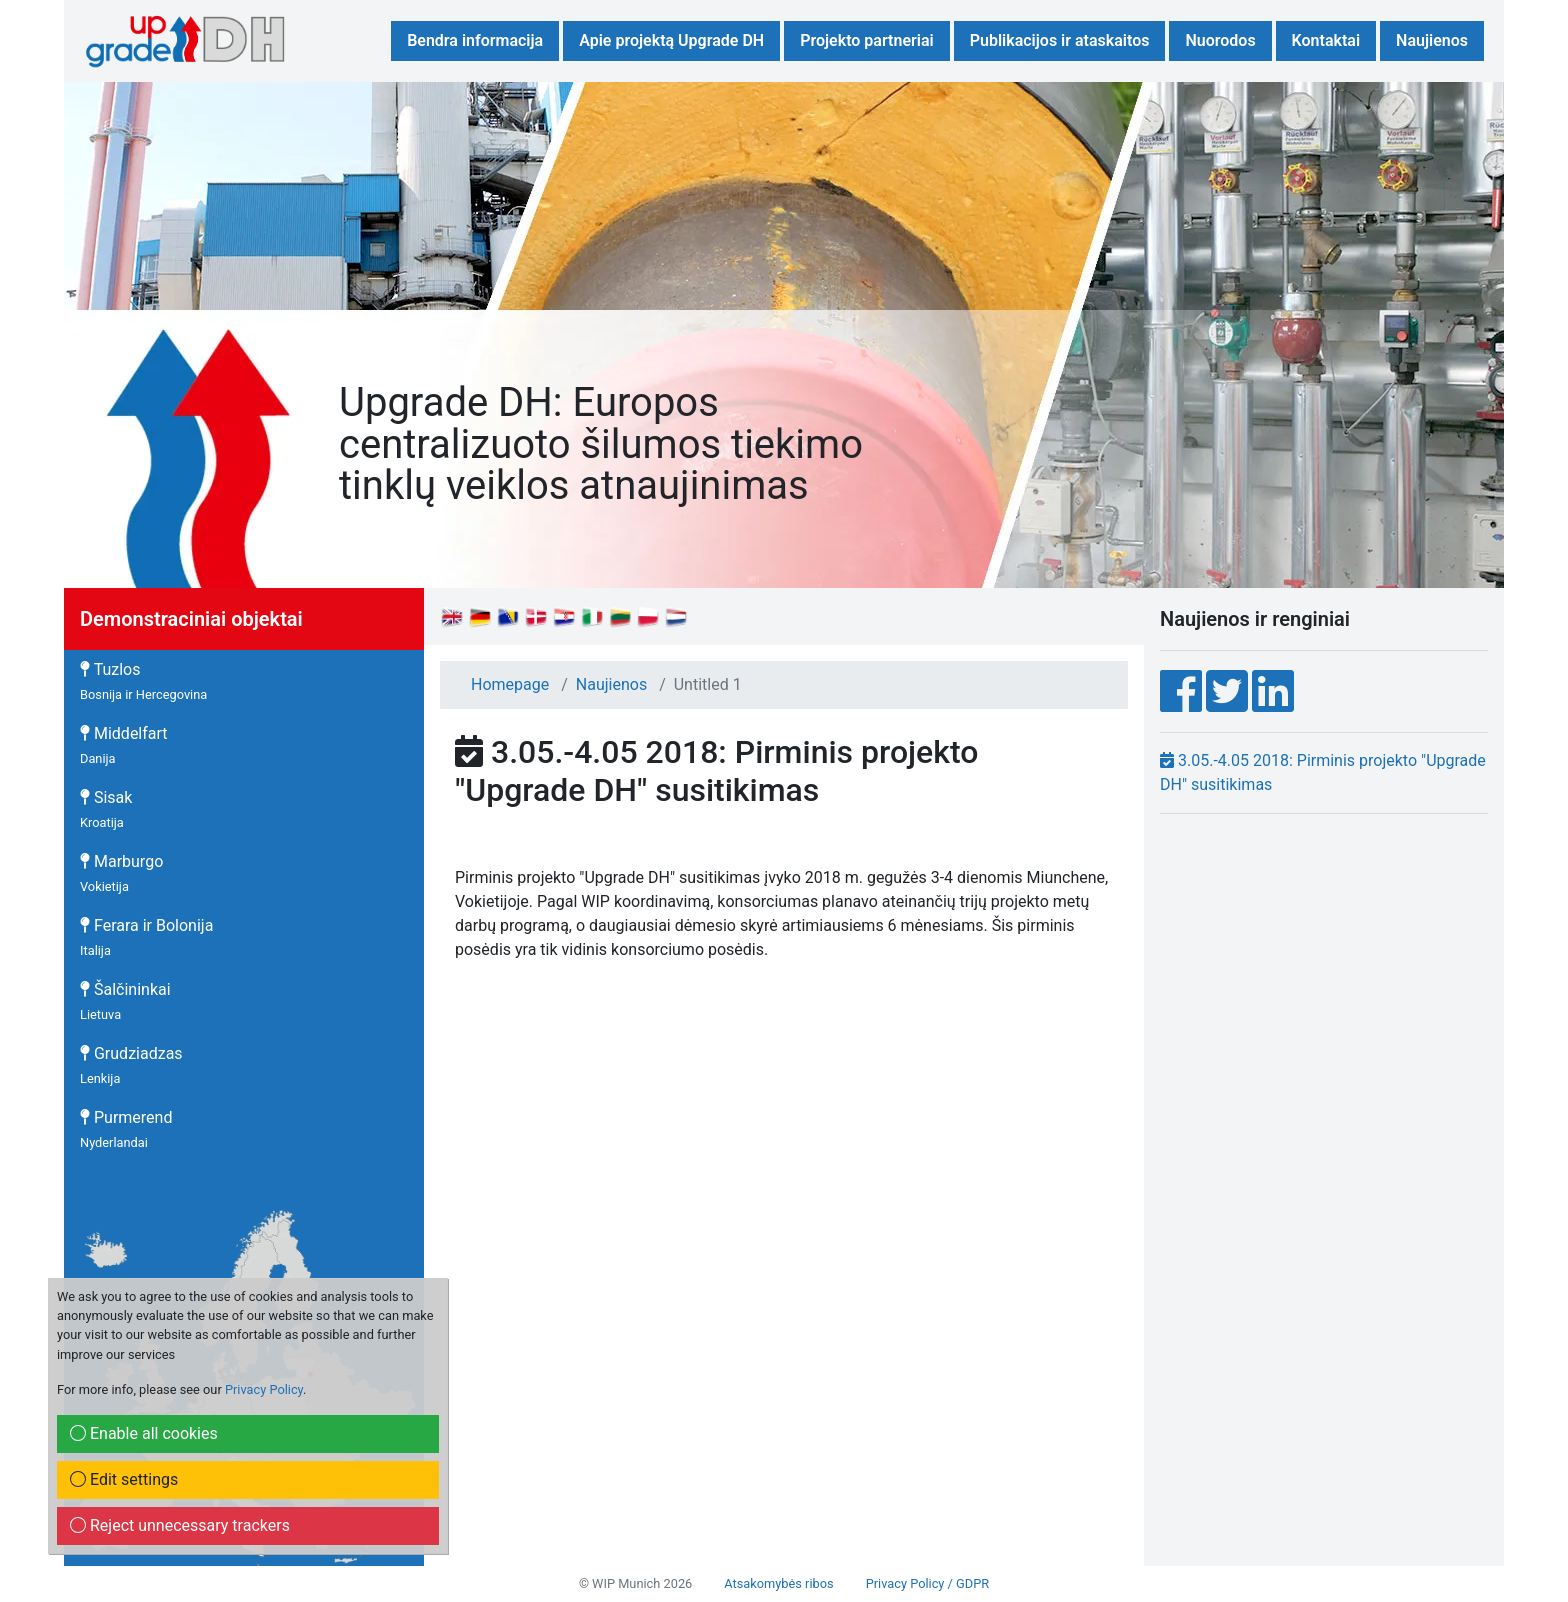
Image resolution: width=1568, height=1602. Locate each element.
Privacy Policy (264, 1389)
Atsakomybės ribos (778, 1583)
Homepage (510, 684)
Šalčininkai (125, 1001)
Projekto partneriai (867, 40)
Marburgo (121, 873)
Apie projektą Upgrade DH (671, 40)
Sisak (106, 809)
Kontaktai (1326, 40)
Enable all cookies (144, 1433)
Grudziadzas (131, 1065)
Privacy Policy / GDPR (927, 1583)
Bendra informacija (475, 40)
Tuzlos (143, 681)
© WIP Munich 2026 (635, 1583)
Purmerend (126, 1129)
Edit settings (124, 1479)
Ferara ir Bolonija (146, 937)
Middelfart (124, 745)
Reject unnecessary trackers (180, 1525)
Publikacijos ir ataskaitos (1060, 40)
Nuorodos (1220, 40)
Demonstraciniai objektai (191, 619)
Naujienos (1432, 40)
